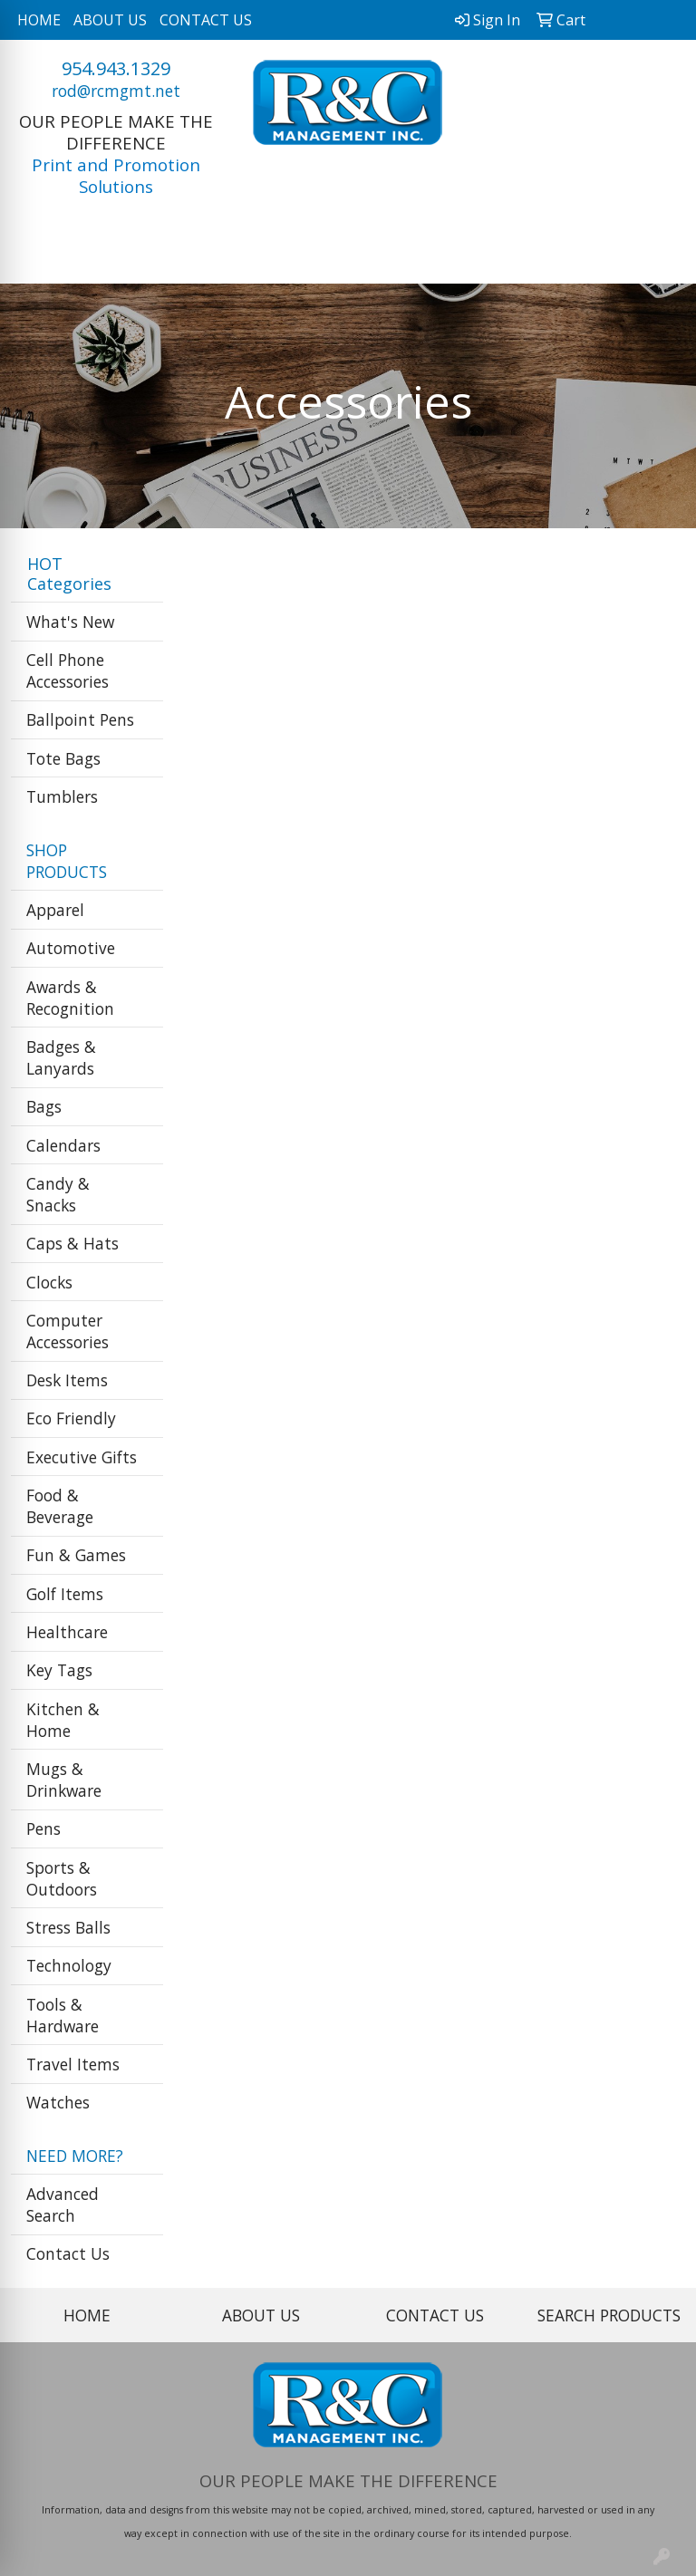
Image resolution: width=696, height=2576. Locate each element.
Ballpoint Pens (80, 719)
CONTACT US (206, 20)
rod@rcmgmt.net (116, 90)
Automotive (70, 948)
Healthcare (67, 1632)
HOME (39, 20)
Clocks (49, 1282)
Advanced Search (62, 2204)
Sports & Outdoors (61, 1878)
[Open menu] (660, 257)
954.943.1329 (116, 68)
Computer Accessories (67, 1331)
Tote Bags (63, 758)
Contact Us (68, 2253)
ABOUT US (110, 20)
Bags (44, 1106)
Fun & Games (76, 1555)
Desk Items (67, 1380)
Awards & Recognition (70, 997)
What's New (70, 621)
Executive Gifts (81, 1457)
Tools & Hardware (62, 2015)
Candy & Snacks (58, 1194)
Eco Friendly (71, 1418)
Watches (58, 2102)
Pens (43, 1828)
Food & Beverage (59, 1506)
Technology (68, 1965)
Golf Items (64, 1594)
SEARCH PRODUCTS (609, 2315)
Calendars (63, 1145)
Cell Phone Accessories (67, 670)
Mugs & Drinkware (64, 1779)
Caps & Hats (72, 1243)
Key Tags (59, 1670)
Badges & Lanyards (61, 1057)
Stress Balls (68, 1927)
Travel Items (73, 2064)
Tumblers (62, 796)
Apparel (55, 910)
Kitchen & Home (63, 1719)
